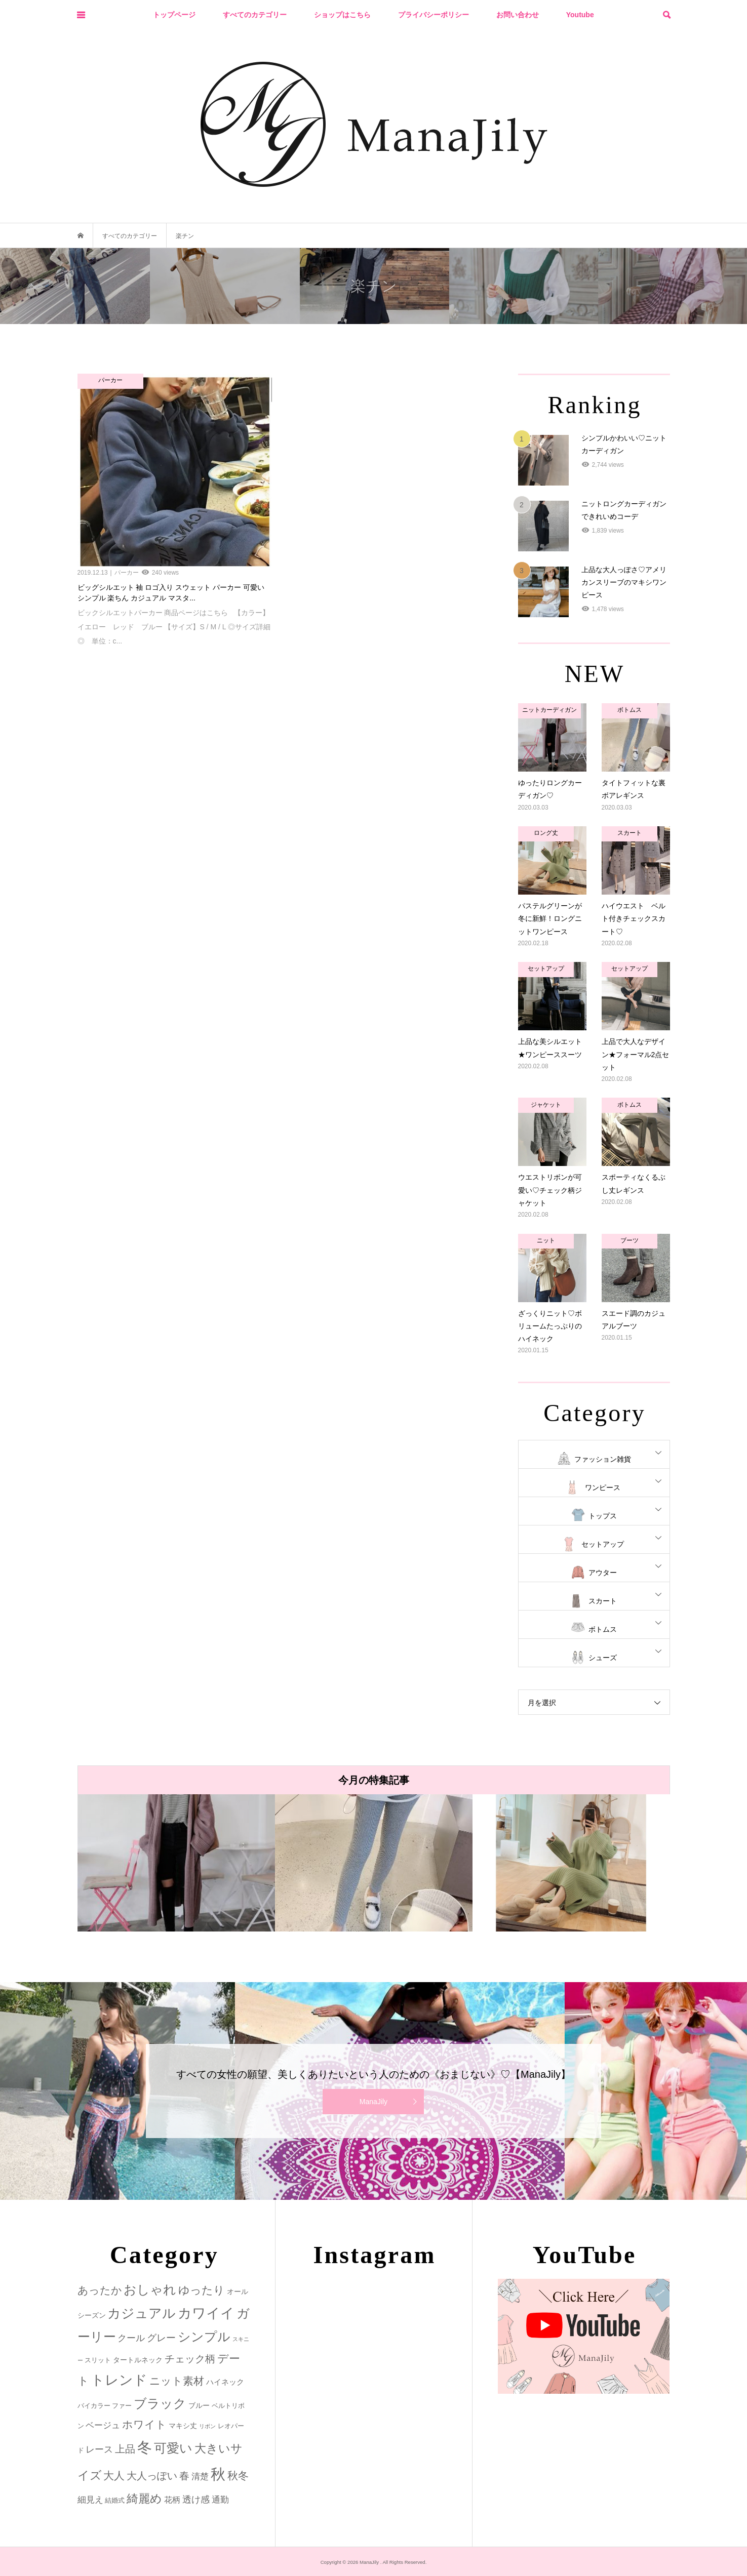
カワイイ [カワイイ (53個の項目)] (206, 2313)
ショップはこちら (342, 15)
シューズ (602, 1658)
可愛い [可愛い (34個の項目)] (173, 2448)
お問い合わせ (517, 15)
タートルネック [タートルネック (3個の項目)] (138, 2360)
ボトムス (602, 1629)
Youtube (580, 15)
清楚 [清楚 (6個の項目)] (200, 2476)
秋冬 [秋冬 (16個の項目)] (238, 2476)
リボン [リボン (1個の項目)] (207, 2426)
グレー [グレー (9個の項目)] (161, 2337)
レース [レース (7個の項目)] (99, 2449)
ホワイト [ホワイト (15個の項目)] (144, 2424)
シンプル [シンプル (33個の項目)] (204, 2337)
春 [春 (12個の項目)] (184, 2475)
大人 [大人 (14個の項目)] (114, 2475)
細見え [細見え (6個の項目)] (90, 2500)
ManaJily (373, 2102)
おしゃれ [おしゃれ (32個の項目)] (150, 2290)
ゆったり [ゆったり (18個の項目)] (201, 2290)
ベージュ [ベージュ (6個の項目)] (103, 2425)
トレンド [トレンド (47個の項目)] (119, 2380)
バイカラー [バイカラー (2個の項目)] (93, 2405)
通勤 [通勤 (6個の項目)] (220, 2500)
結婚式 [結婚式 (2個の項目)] (115, 2500)
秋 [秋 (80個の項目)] (218, 2474)
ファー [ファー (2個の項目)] (122, 2405)
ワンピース (602, 1487)
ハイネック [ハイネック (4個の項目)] (225, 2382)
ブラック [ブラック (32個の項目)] (160, 2403)
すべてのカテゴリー (255, 15)
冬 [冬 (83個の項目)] (144, 2447)
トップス (602, 1516)
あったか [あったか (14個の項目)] (99, 2290)
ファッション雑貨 (602, 1459)
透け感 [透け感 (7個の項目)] (196, 2499)
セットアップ (602, 1544)
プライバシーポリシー (433, 15)
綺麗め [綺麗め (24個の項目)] (144, 2498)
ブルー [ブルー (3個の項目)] (199, 2405)
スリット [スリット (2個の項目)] (98, 2360)
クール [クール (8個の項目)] (131, 2338)
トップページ (174, 15)
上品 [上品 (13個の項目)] (125, 2448)
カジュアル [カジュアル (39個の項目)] (141, 2313)
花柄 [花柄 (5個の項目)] (172, 2499)
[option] (176, 1862)
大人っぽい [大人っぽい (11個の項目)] (152, 2475)
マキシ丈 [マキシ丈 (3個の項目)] (183, 2426)
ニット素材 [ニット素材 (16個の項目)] (176, 2381)
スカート (602, 1601)
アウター (602, 1572)
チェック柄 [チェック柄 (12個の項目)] (190, 2358)
